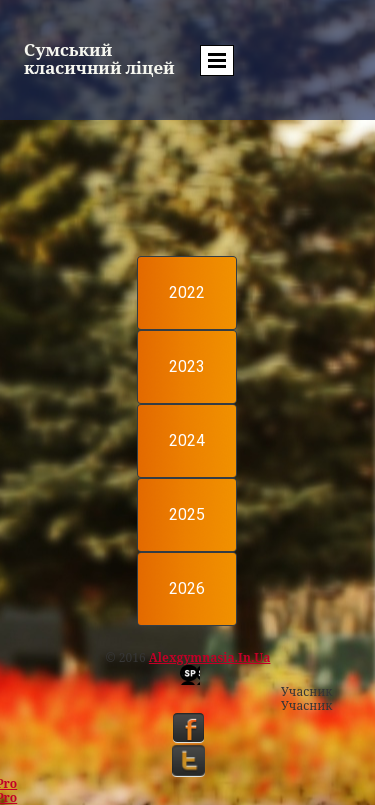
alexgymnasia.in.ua (210, 657)
